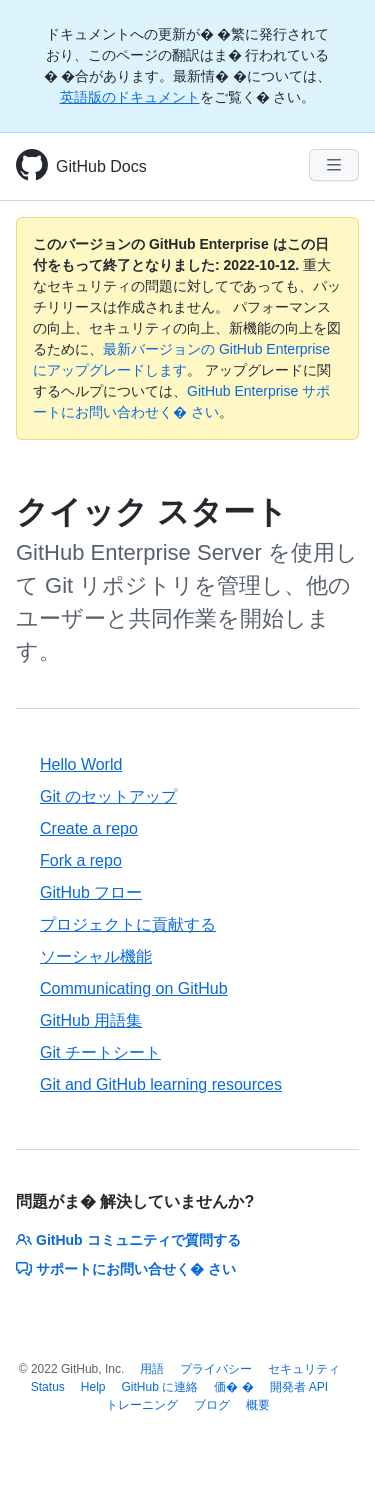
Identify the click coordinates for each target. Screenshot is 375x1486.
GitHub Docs (101, 166)
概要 (258, 1405)
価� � (233, 1387)
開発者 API (299, 1387)
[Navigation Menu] (334, 165)
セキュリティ (304, 1369)
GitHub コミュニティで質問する (128, 1240)
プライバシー (216, 1369)
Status (48, 1387)
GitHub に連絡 (160, 1387)
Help (93, 1387)
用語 (152, 1369)
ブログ (212, 1405)
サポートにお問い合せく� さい (126, 1269)
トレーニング (142, 1405)
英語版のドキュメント (130, 97)
